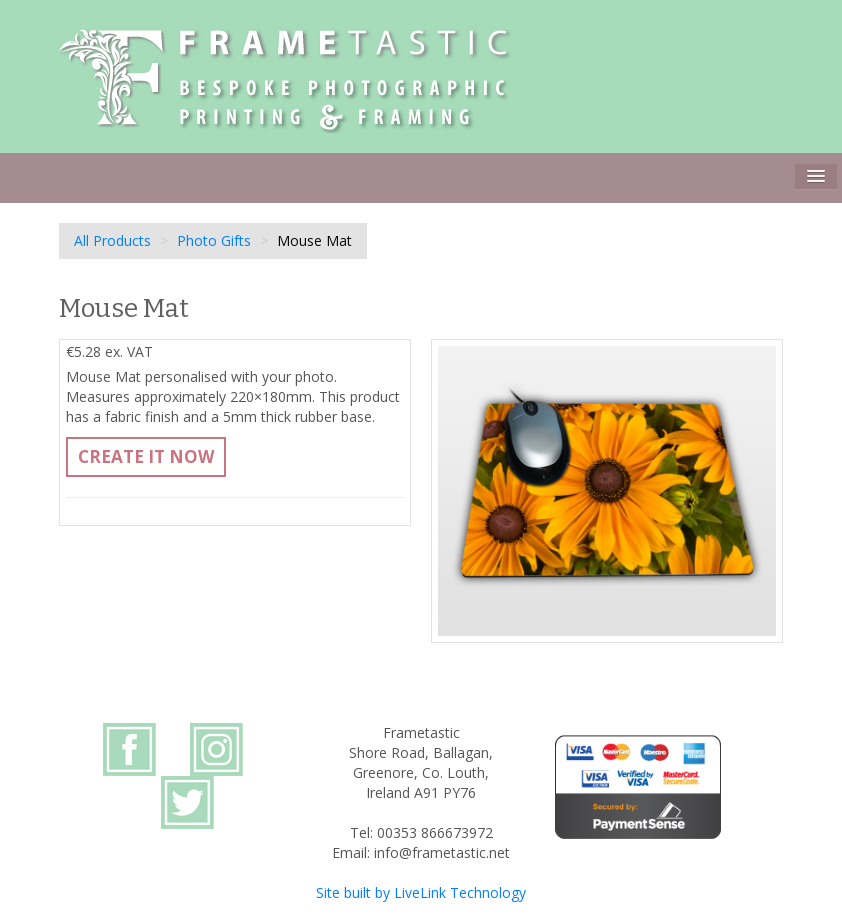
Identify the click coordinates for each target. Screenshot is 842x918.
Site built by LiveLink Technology (421, 892)
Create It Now (146, 456)
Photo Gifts (214, 240)
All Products (112, 240)
